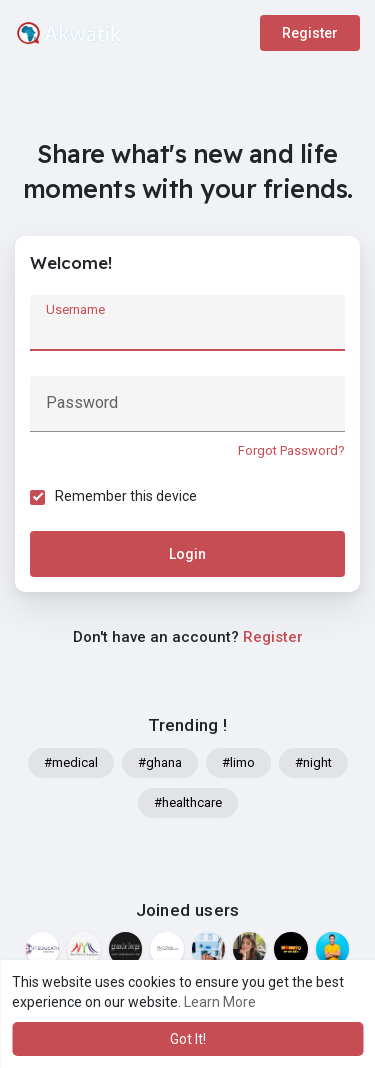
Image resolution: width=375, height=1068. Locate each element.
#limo (238, 762)
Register (310, 33)
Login (187, 554)
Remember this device (126, 496)
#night (313, 762)
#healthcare (188, 802)
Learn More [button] (220, 1002)
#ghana (160, 762)
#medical (71, 762)
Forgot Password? (291, 450)
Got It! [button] (188, 1039)
